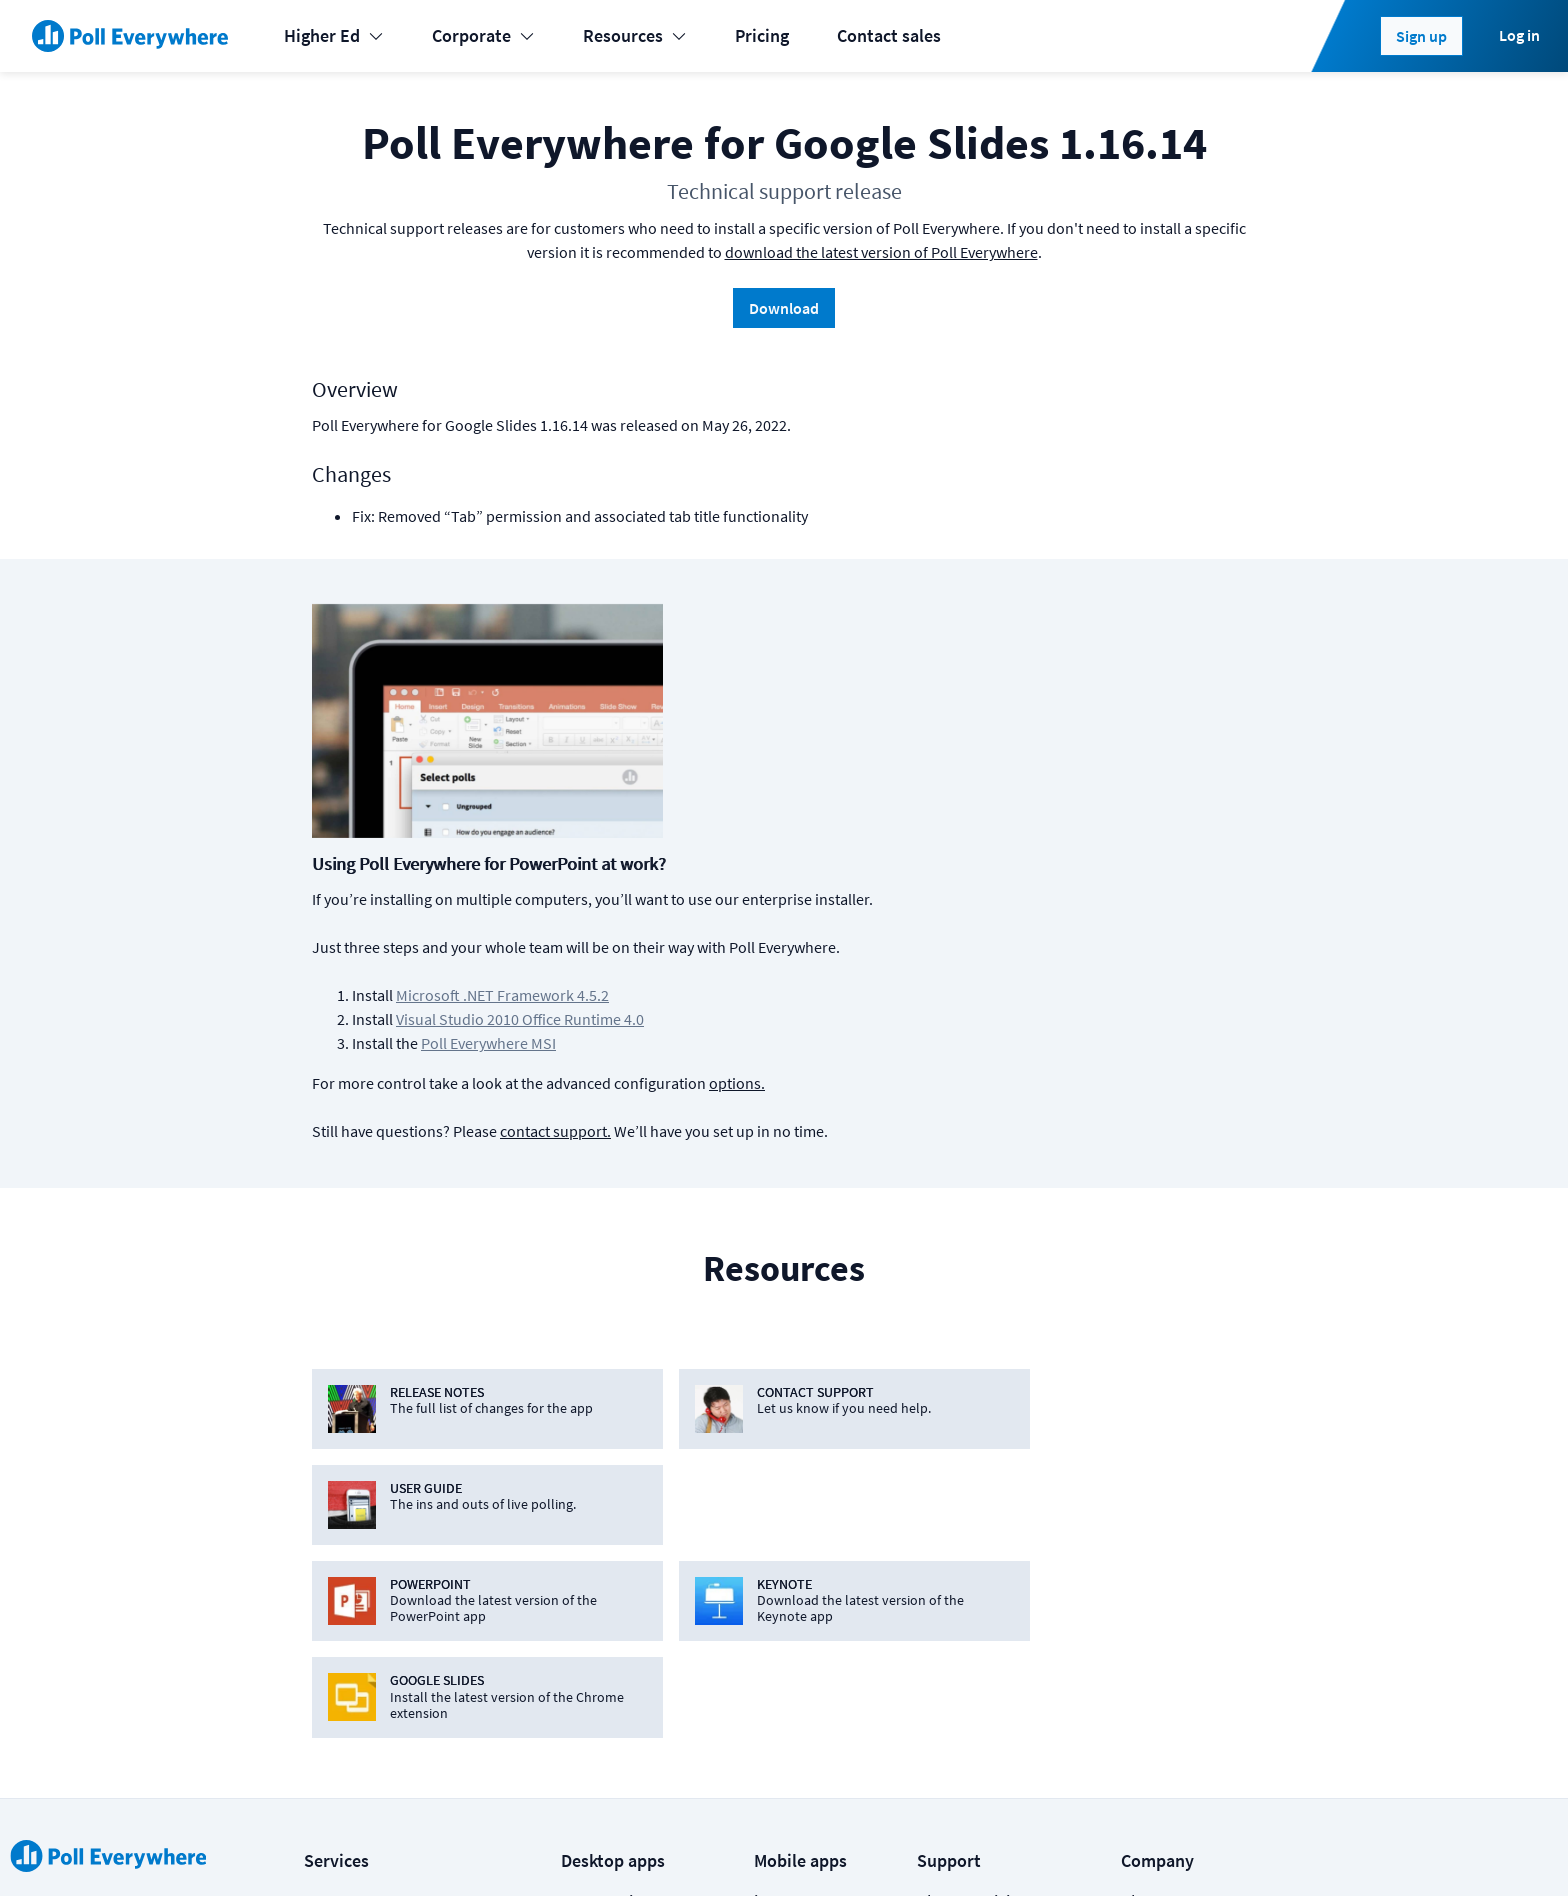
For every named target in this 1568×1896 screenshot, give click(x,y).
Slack (581, 1619)
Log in (1519, 35)
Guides (943, 1659)
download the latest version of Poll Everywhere (881, 252)
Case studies (964, 1619)
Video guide (961, 1699)
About (1144, 1459)
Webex (586, 1659)
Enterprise (342, 1659)
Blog (1138, 1499)
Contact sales (889, 35)
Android (784, 1499)
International (353, 1619)
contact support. (875, 882)
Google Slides (613, 1539)
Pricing (762, 35)
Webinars (952, 1739)
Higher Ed (334, 35)
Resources (635, 35)
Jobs (1139, 1539)
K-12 (320, 1539)
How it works (966, 1539)
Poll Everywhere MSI (808, 794)
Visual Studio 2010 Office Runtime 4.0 (840, 770)
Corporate (483, 35)
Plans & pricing (973, 1459)
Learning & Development (397, 1499)
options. (1057, 834)
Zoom (583, 1699)
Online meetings (366, 1699)
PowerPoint (605, 1459)
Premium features (984, 1499)
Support (948, 1579)
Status (326, 1848)
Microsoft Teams (623, 1579)
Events (329, 1459)
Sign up (1421, 36)
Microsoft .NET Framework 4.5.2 (822, 746)
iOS (767, 1459)
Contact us (1211, 1848)
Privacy (582, 1848)
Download (784, 308)
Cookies (424, 1848)
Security (1151, 1579)
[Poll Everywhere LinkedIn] (1091, 1848)
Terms (504, 1848)
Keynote (592, 1499)
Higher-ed (341, 1579)
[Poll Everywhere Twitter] (1131, 1848)
